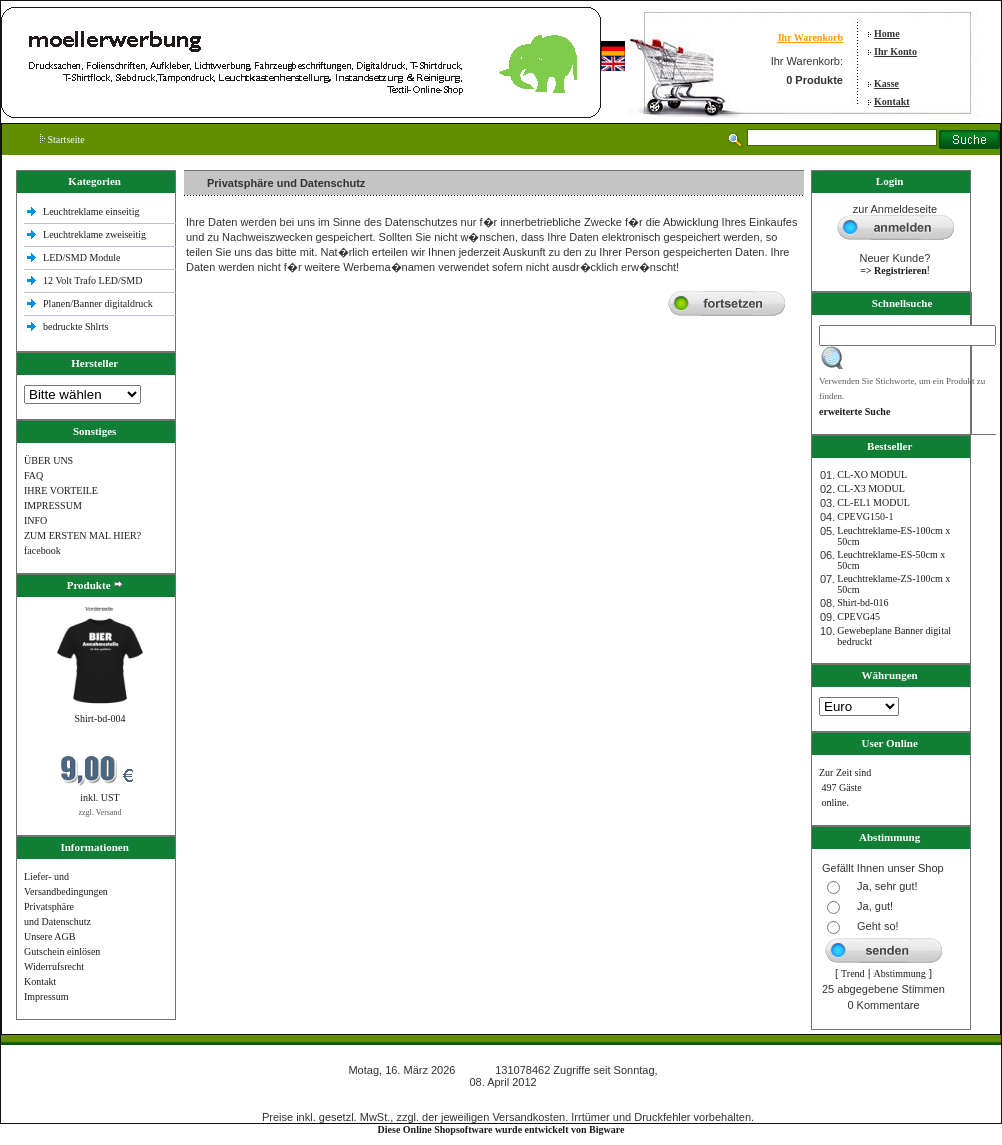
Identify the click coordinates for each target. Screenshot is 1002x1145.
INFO (35, 520)
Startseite (62, 139)
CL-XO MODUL (872, 474)
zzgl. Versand (100, 812)
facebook (42, 550)
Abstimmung (900, 973)
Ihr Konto (895, 51)
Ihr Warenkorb (810, 37)
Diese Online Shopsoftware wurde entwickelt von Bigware (501, 1129)
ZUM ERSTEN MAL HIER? (82, 535)
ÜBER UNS (48, 460)
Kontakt (892, 101)
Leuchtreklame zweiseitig (96, 234)
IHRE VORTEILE (61, 490)
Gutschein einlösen (62, 951)
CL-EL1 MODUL (873, 502)
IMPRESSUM (53, 505)
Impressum (46, 996)
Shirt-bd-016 (862, 602)
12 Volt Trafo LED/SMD (92, 280)
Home (887, 33)
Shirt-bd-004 (99, 718)
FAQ (33, 475)
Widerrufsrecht (54, 966)
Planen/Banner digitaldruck (98, 303)
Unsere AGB (49, 936)
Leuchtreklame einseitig (92, 211)
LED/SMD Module (82, 257)
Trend (853, 973)
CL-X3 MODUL (871, 488)
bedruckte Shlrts (75, 326)
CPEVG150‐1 (865, 516)
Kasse (886, 83)
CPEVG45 (858, 616)
